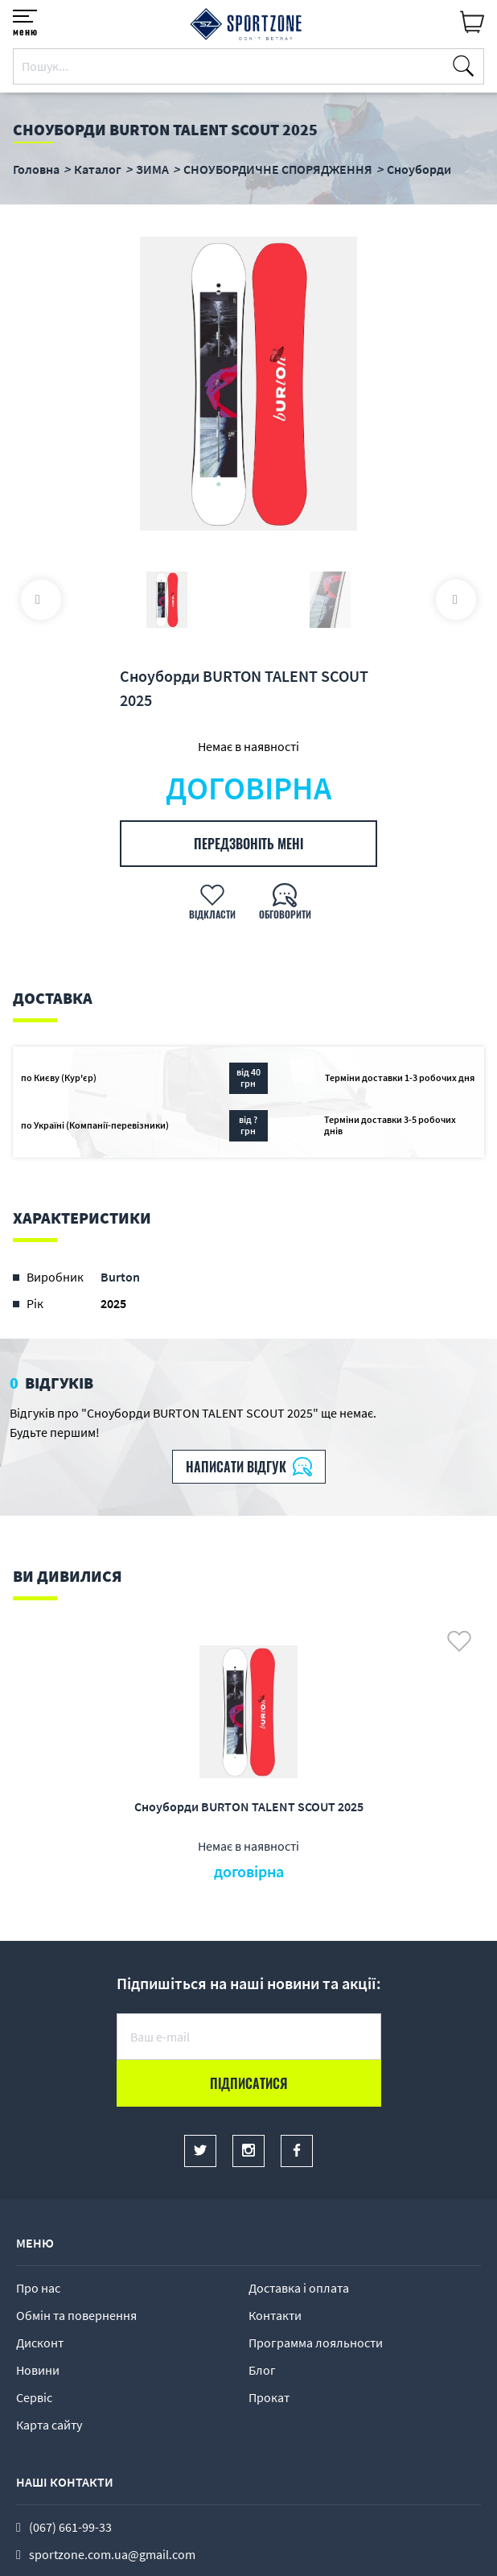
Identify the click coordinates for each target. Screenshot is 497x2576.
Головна (36, 169)
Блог (262, 2370)
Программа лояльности (316, 2342)
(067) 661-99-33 (70, 2527)
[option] (248, 386)
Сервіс (34, 2397)
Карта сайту (49, 2425)
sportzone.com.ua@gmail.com (112, 2554)
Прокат (269, 2397)
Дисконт (40, 2342)
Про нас (38, 2288)
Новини (38, 2370)
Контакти (275, 2315)
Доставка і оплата (299, 2288)
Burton (120, 1277)
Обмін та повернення (76, 2315)
